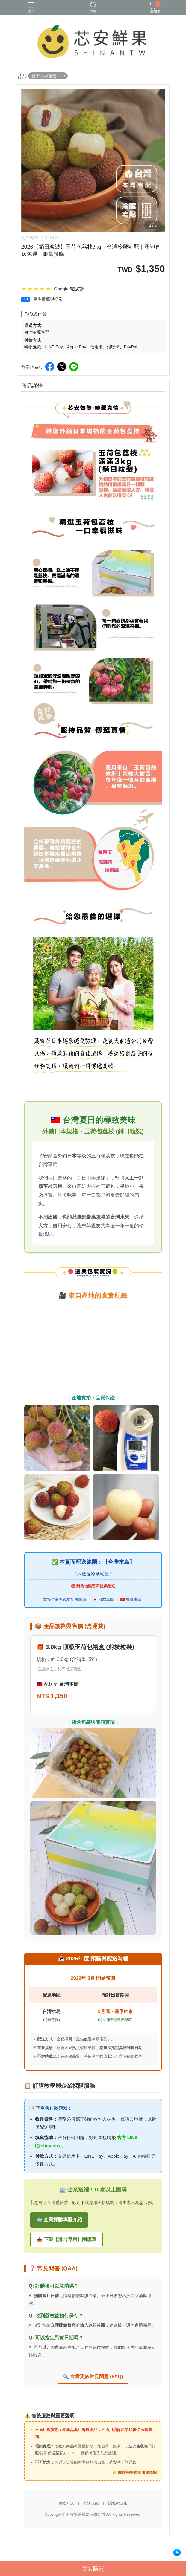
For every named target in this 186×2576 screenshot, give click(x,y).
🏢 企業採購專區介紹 (59, 2219)
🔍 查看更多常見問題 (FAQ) (93, 2376)
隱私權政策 (118, 2503)
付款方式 (66, 2503)
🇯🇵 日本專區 (103, 1599)
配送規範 (91, 2503)
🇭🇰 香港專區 (131, 1599)
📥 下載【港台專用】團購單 (66, 2239)
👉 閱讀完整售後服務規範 (134, 2472)
